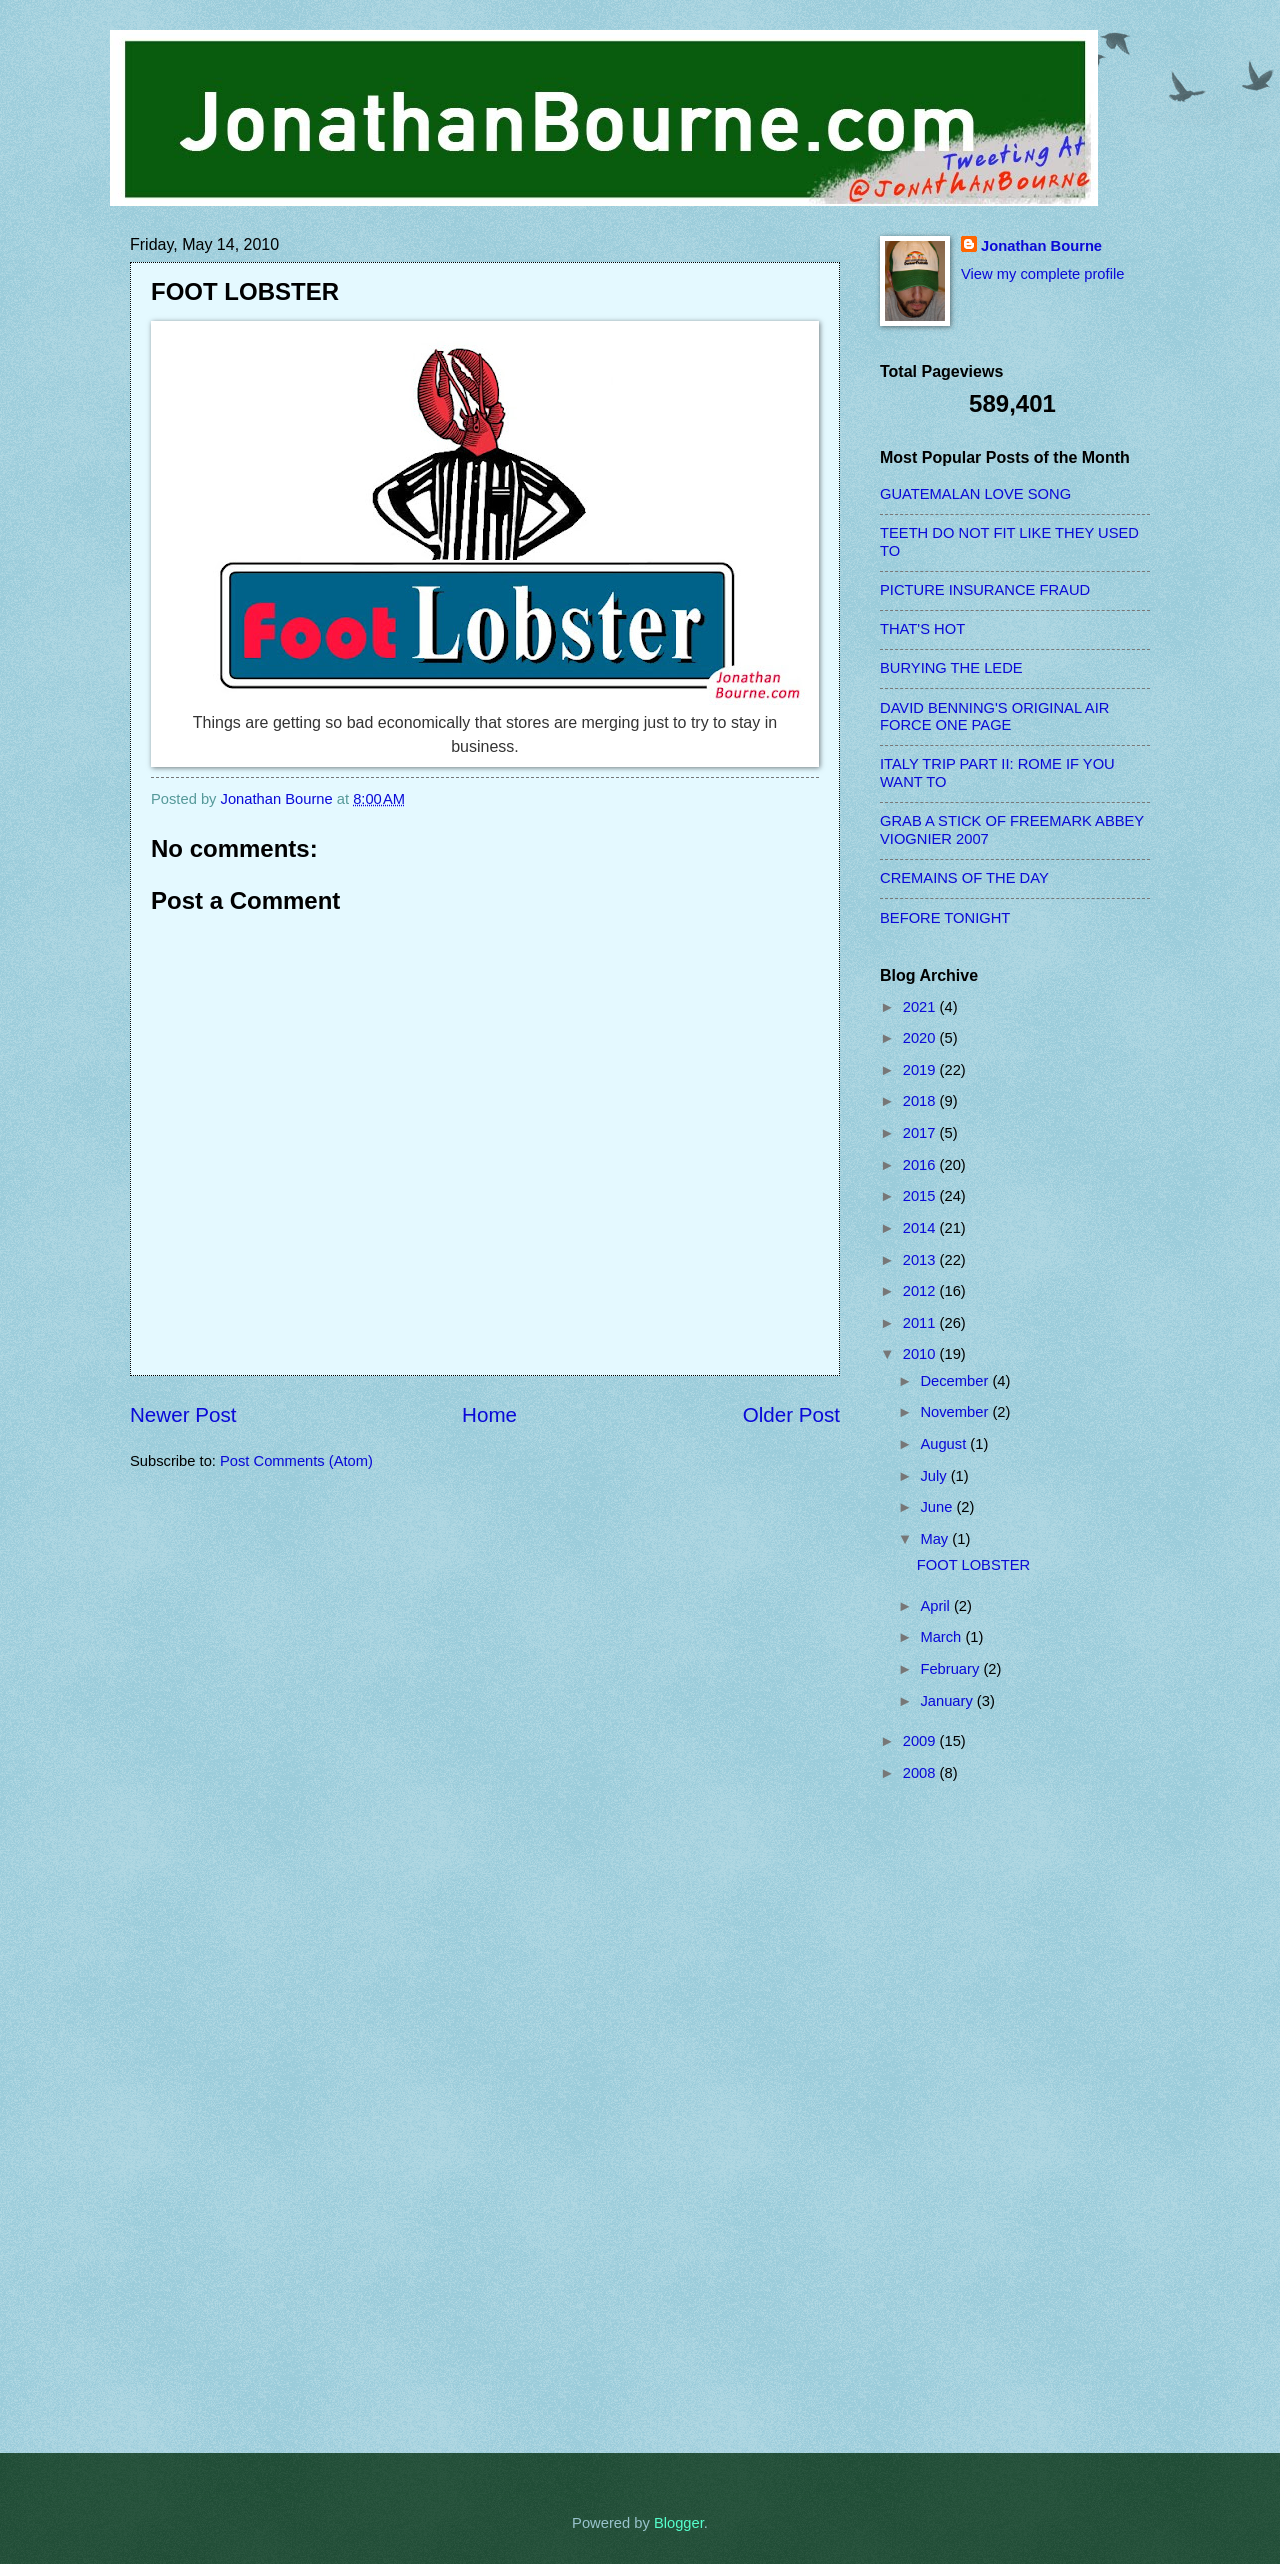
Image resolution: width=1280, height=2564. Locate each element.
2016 (921, 1165)
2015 (921, 1196)
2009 (921, 1741)
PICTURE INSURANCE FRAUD (985, 590)
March (942, 1637)
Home (489, 1414)
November (956, 1412)
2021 (921, 1007)
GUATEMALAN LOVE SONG (975, 494)
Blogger (679, 2523)
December (956, 1381)
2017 (921, 1133)
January (948, 1701)
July (935, 1476)
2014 (921, 1228)
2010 (921, 1354)
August (945, 1444)
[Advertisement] (960, 2117)
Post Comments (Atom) (296, 1461)
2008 (921, 1773)
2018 (921, 1101)
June (938, 1507)
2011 (921, 1323)
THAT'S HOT (922, 629)
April (937, 1606)
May (936, 1539)
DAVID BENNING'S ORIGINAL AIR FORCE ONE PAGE (994, 717)
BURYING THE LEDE (951, 668)
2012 (921, 1291)
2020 (921, 1038)
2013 (921, 1260)
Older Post (791, 1414)
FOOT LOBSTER (973, 1565)
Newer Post (183, 1414)
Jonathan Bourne (1041, 246)
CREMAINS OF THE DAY (964, 878)
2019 (921, 1070)
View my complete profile (1042, 274)
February (951, 1669)
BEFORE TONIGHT (945, 918)
